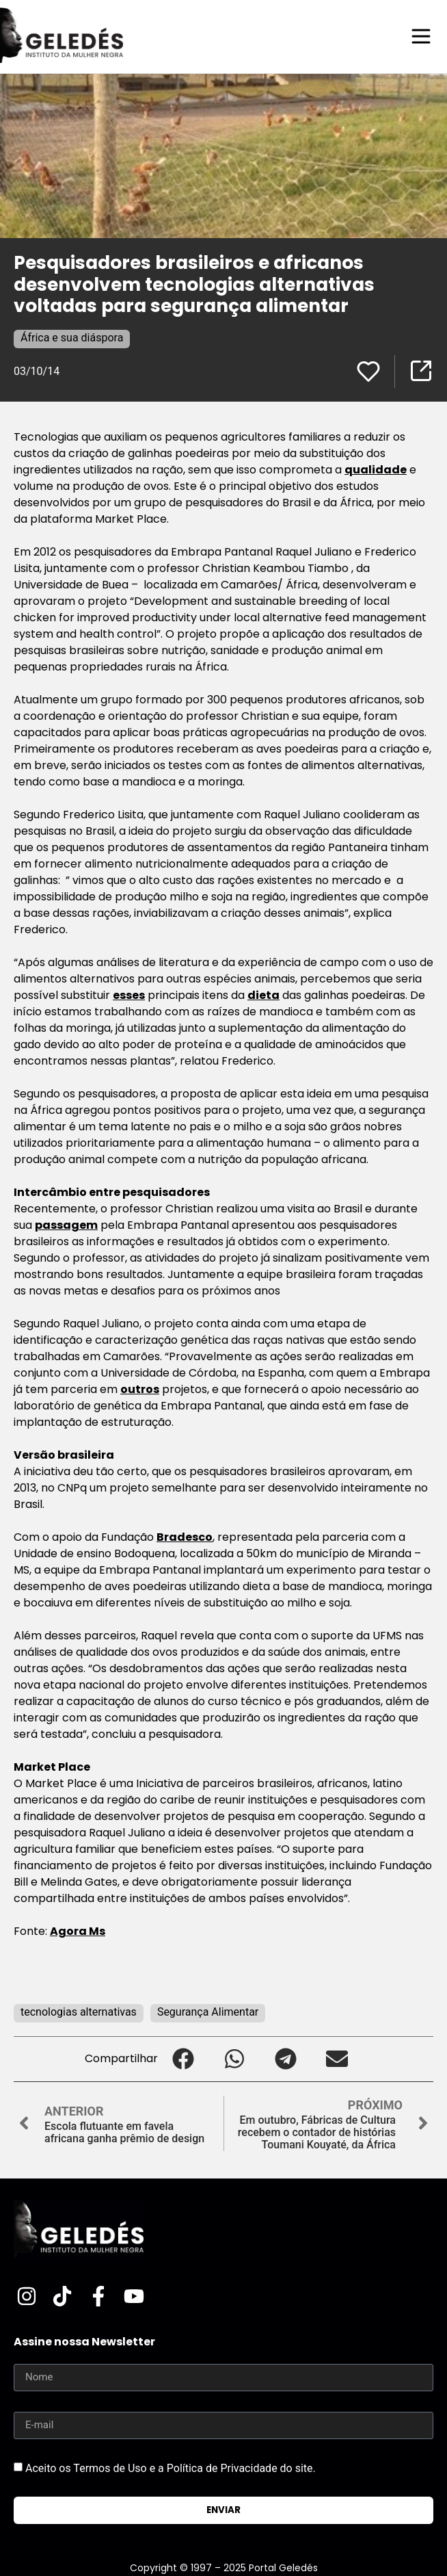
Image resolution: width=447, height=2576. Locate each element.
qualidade (375, 470)
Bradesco (185, 1537)
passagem (66, 1225)
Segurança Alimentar (207, 2011)
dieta (263, 995)
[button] (183, 2059)
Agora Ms (77, 1931)
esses (129, 995)
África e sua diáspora (72, 337)
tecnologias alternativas (79, 2011)
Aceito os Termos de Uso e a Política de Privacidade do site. (170, 2468)
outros (139, 1389)
